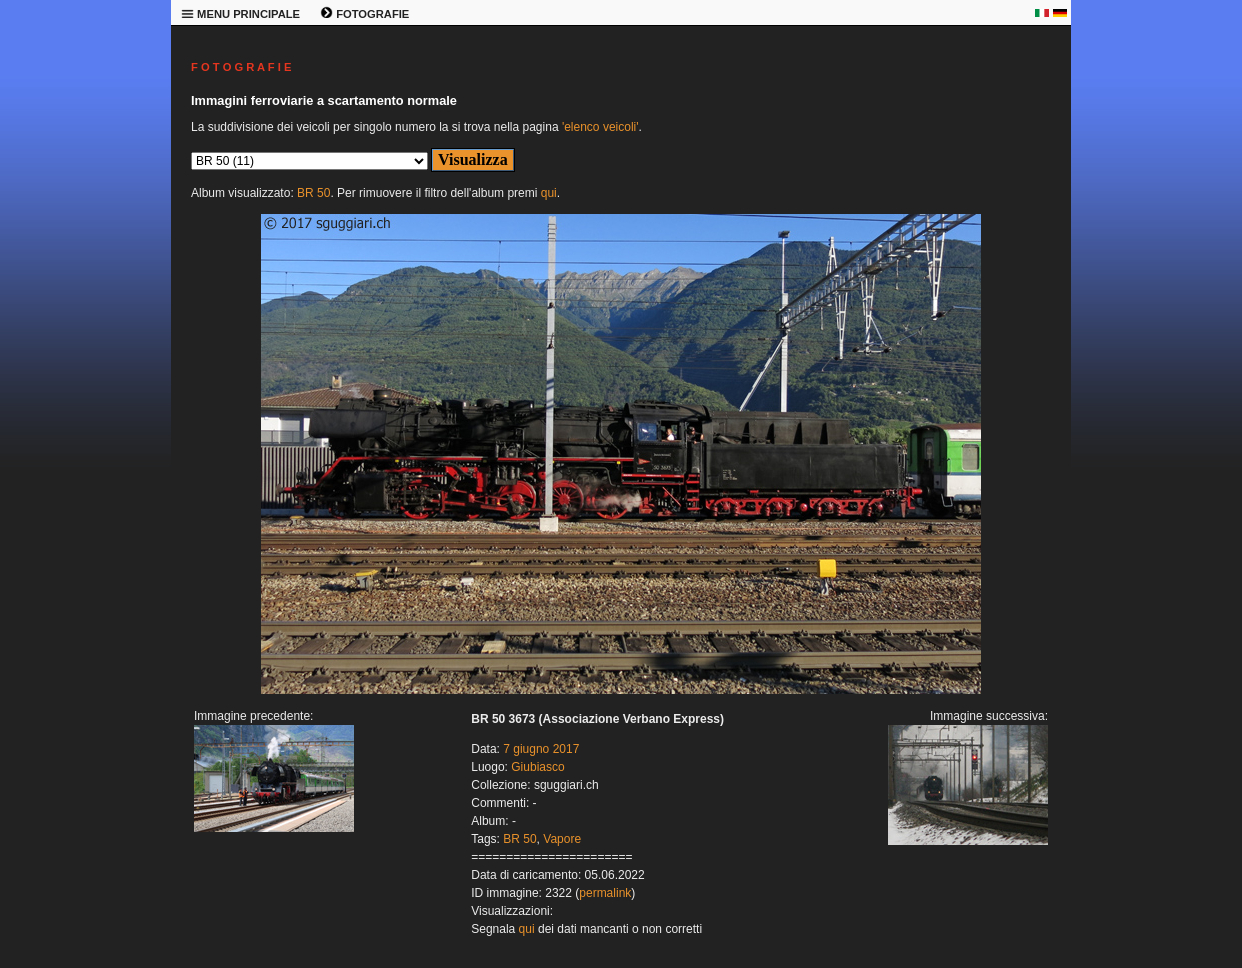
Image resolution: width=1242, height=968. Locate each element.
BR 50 (313, 193)
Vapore (562, 839)
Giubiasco (537, 767)
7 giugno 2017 (541, 749)
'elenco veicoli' (600, 127)
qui (549, 193)
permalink (605, 893)
